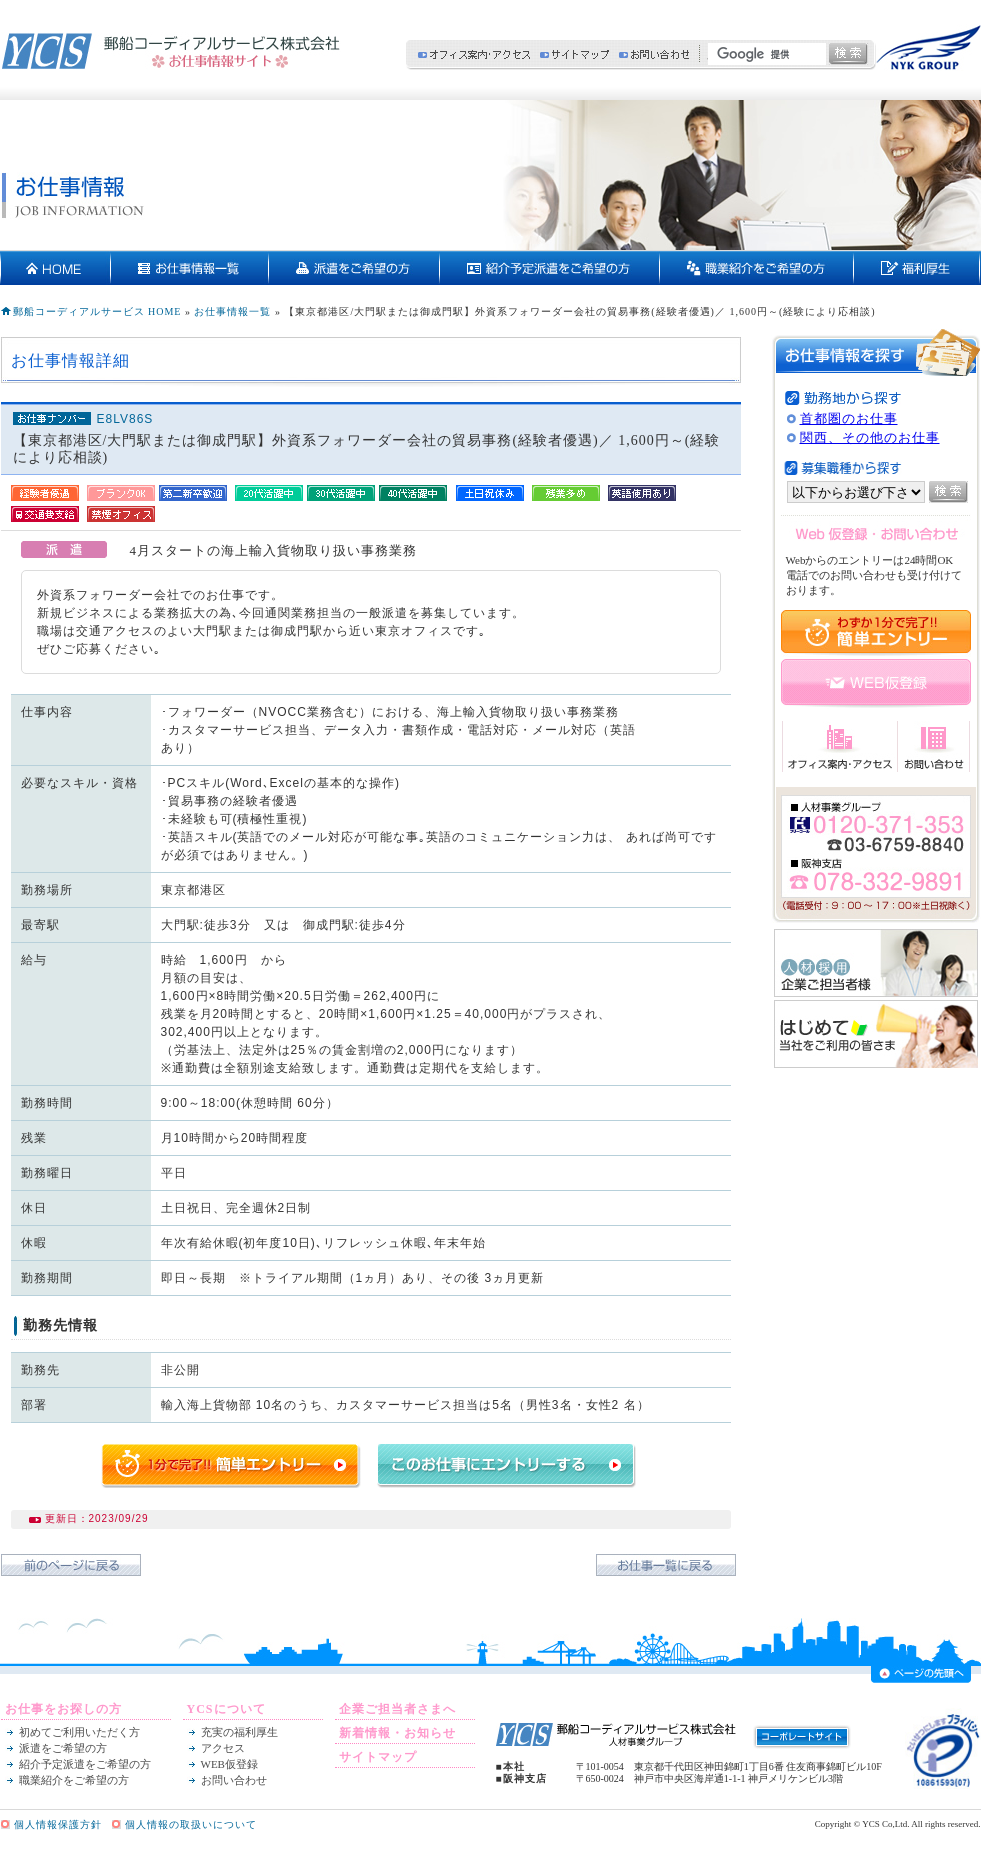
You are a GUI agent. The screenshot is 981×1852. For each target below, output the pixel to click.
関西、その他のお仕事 (870, 437)
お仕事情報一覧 (190, 268)
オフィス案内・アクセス (474, 54)
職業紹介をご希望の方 (74, 1780)
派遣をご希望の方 (354, 268)
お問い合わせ (654, 54)
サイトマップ (574, 54)
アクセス (223, 1748)
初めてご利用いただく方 (79, 1732)
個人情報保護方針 (58, 1824)
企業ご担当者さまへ (397, 1709)
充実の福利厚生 (917, 268)
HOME (56, 268)
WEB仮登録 (229, 1764)
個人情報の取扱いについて (191, 1824)
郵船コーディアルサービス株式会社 (171, 51)
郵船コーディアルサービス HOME (97, 311)
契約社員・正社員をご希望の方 (757, 268)
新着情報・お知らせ (397, 1733)
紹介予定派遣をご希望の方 (550, 268)
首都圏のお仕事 (849, 418)
